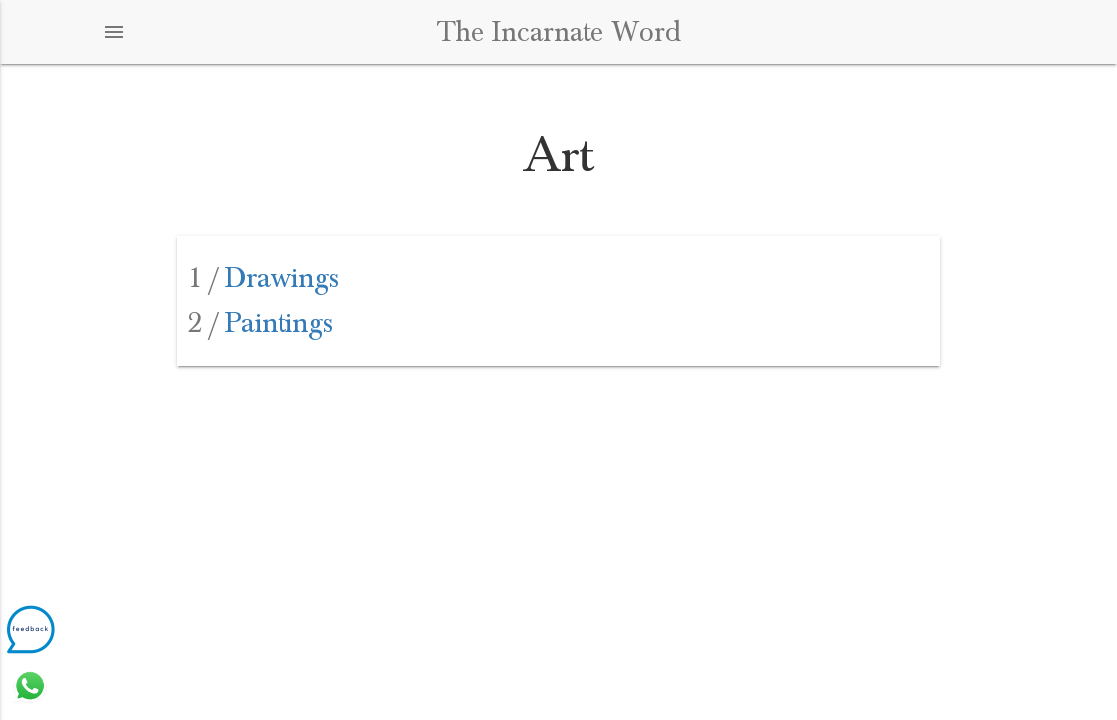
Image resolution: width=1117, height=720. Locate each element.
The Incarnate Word (559, 32)
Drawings (263, 278)
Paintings (260, 323)
